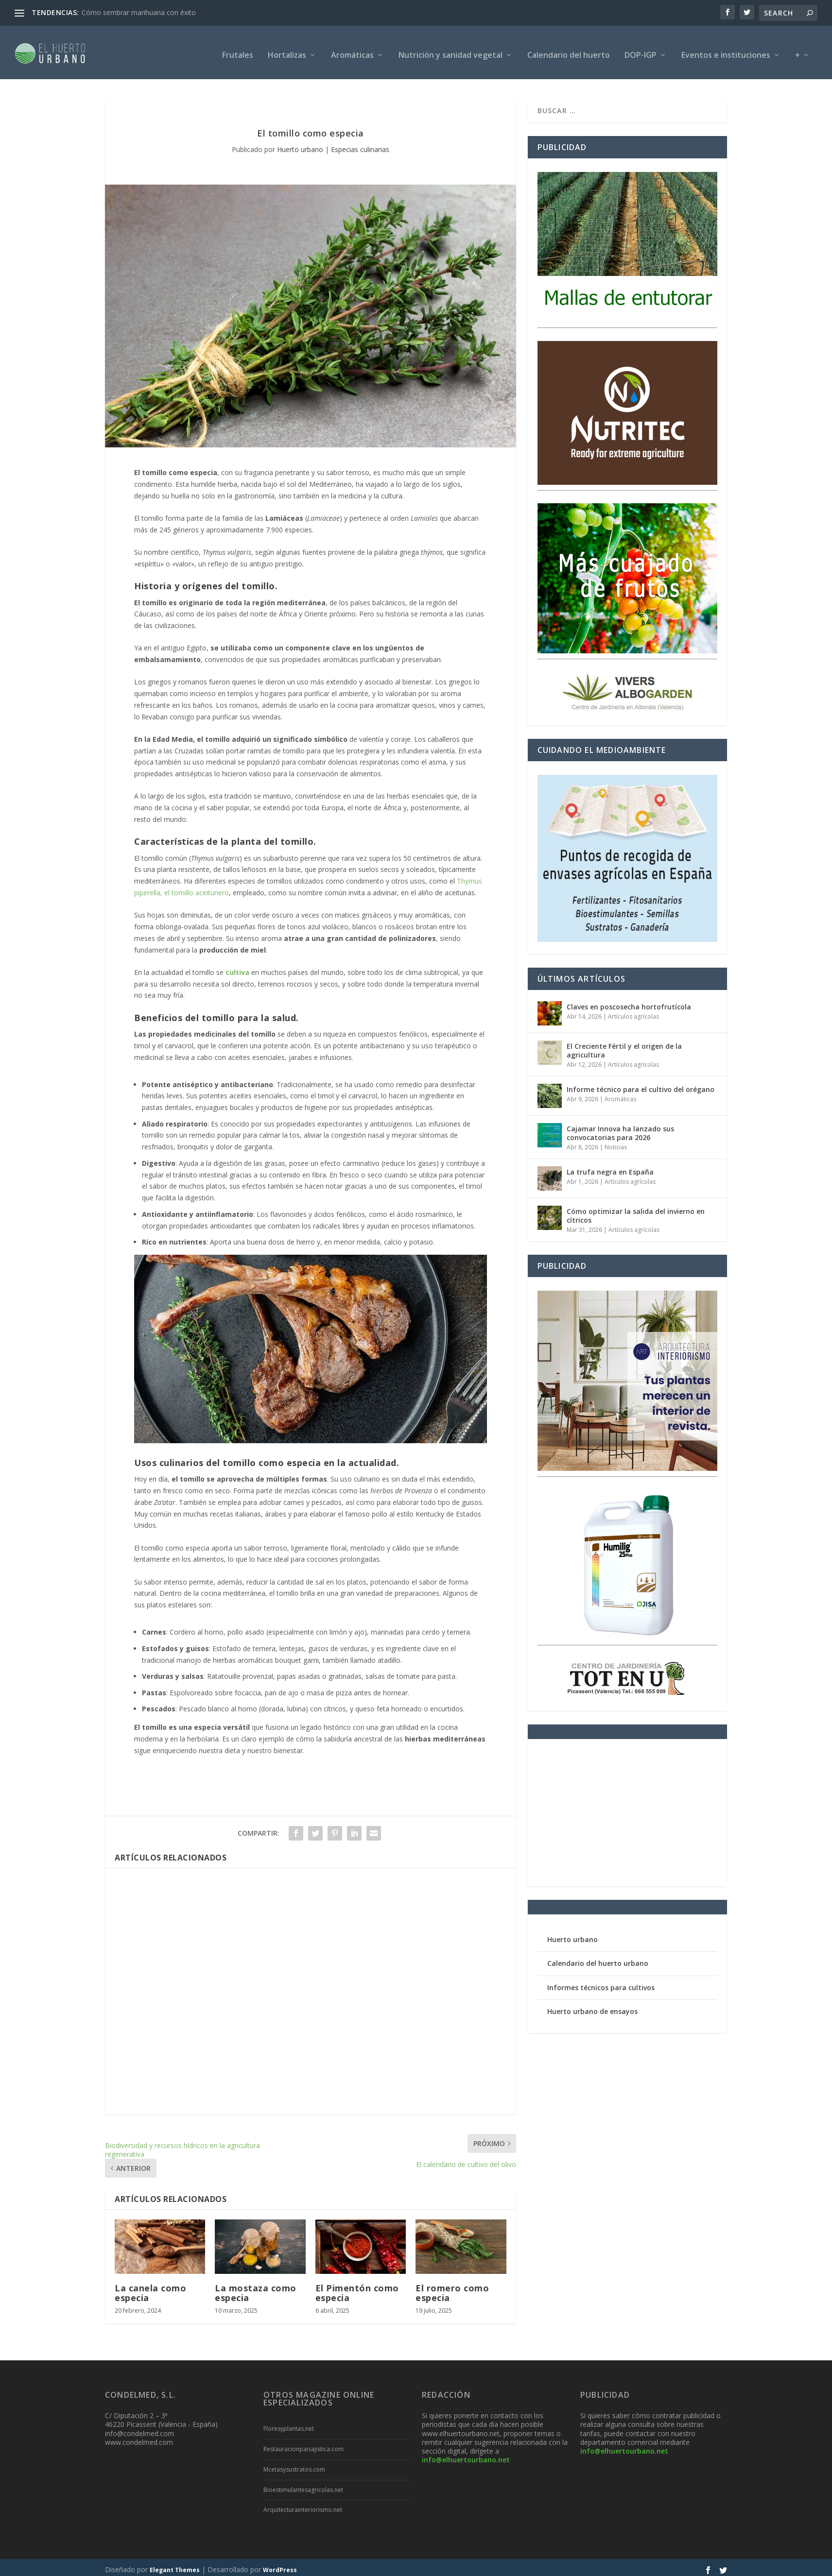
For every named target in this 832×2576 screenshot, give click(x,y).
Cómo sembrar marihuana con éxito (139, 12)
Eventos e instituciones (725, 50)
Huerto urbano (300, 144)
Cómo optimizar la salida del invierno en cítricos (636, 1211)
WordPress (280, 2565)
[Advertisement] (310, 1986)
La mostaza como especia (255, 2288)
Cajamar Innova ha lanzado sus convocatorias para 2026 (620, 1128)
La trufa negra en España (610, 1167)
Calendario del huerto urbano (597, 1958)
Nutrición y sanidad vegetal (451, 50)
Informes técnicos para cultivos (601, 1982)
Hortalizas (287, 50)
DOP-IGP (640, 50)
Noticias (616, 1142)
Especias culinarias (360, 144)
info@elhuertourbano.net (466, 2454)
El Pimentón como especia (357, 2288)
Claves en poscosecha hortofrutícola (629, 1002)
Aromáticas (352, 50)
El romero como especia (452, 2288)
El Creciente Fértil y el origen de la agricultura (624, 1046)
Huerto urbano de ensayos (592, 2006)
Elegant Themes (175, 2565)
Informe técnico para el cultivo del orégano (640, 1084)
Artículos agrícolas (633, 1011)
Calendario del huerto (568, 50)
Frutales (237, 50)
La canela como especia (150, 2288)
